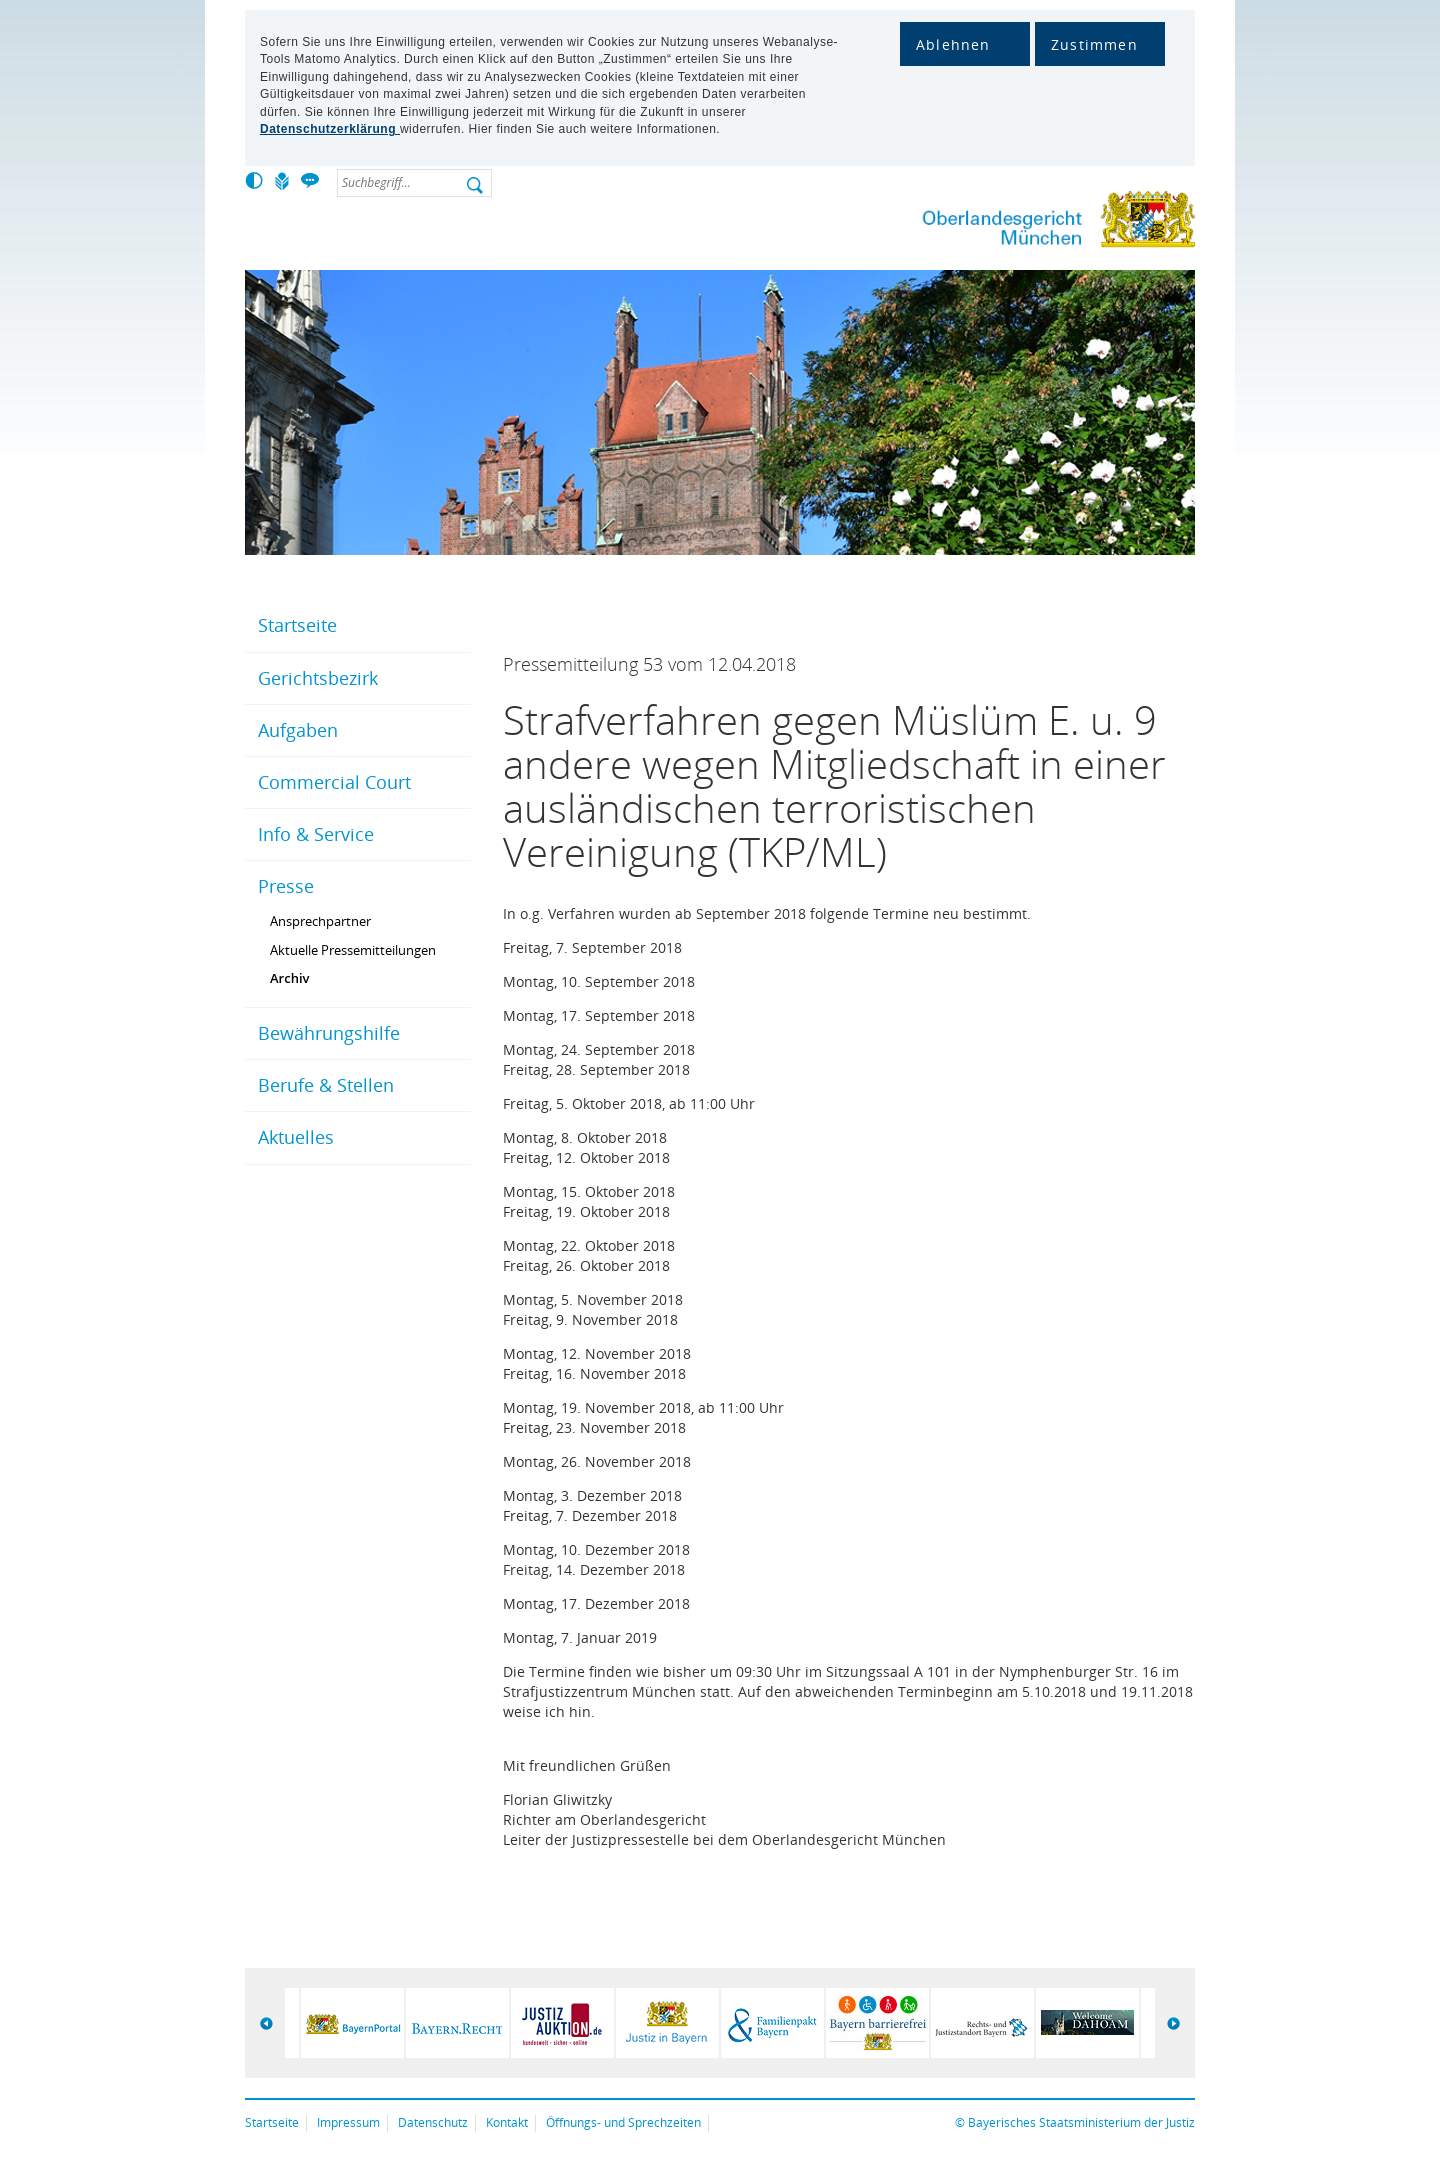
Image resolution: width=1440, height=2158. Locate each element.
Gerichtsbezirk (318, 678)
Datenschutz (433, 2122)
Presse (286, 886)
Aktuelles (296, 1137)
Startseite (297, 625)
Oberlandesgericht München (1020, 223)
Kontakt (507, 2122)
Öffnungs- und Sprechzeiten (623, 2122)
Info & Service (316, 834)
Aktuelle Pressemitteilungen (353, 950)
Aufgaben (298, 730)
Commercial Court (334, 782)
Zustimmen (1094, 44)
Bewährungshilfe (329, 1033)
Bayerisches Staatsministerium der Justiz (1081, 2122)
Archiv (290, 978)
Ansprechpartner (320, 921)
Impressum (348, 2122)
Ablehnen (953, 44)
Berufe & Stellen (326, 1085)
